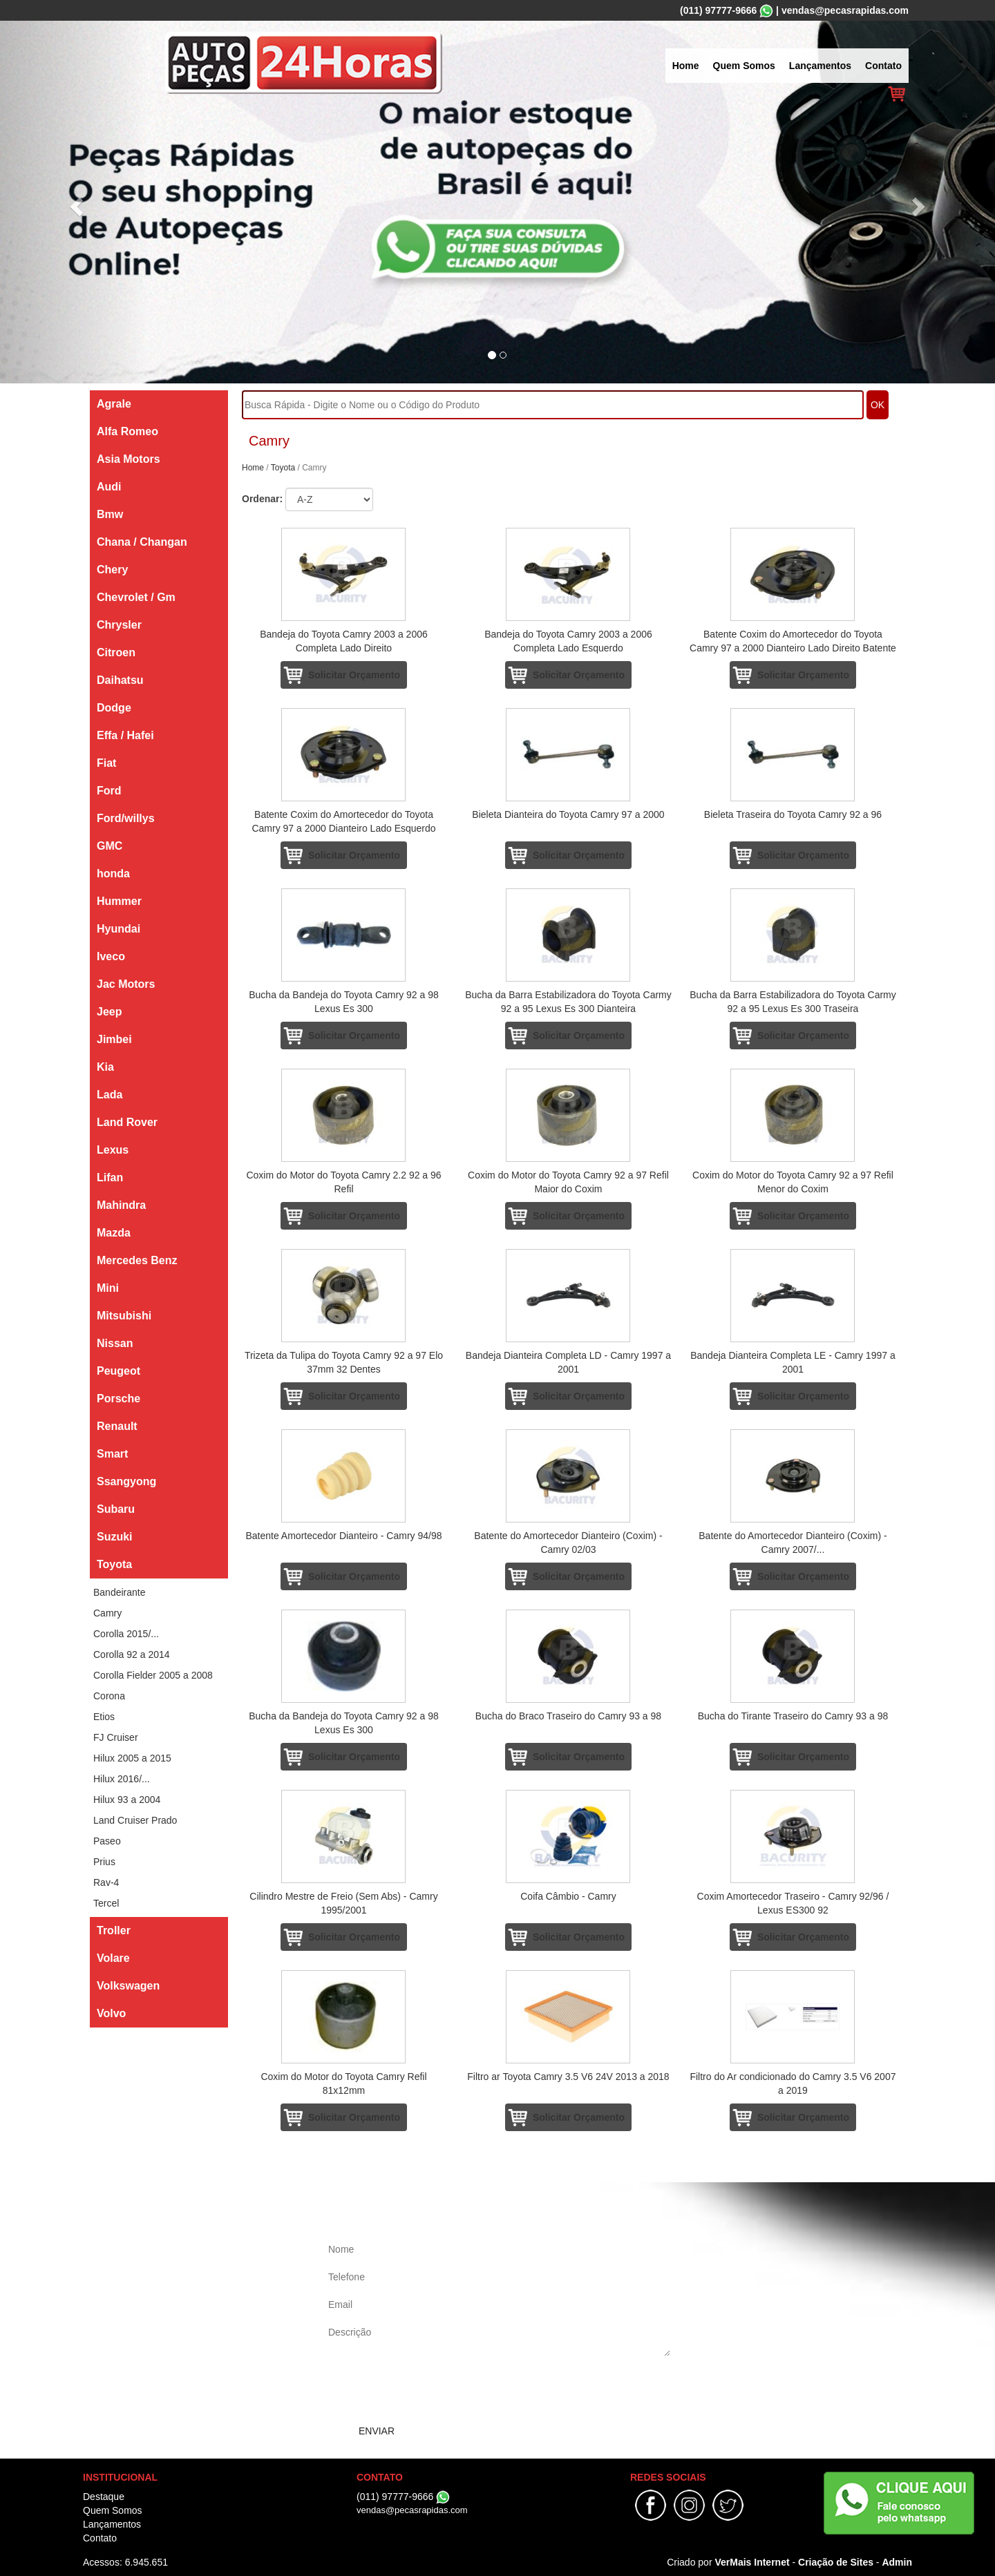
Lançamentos (820, 65)
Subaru (116, 1509)
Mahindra (121, 1205)
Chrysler (119, 625)
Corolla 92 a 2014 (131, 1654)
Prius (104, 1861)
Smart (112, 1454)
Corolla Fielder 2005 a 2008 (153, 1675)
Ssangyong (126, 1481)
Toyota (114, 1564)
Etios (104, 1716)
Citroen (116, 652)
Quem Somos (744, 65)
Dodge (114, 708)
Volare (113, 1958)
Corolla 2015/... (126, 1633)
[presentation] (430, 2390)
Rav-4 (106, 1882)
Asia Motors (128, 459)
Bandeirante (119, 1592)
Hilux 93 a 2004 (126, 1799)
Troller (114, 1930)
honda (113, 873)
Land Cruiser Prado (135, 1820)
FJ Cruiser (115, 1737)
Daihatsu (120, 680)
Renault (117, 1426)
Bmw (110, 514)
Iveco (111, 956)
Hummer (119, 901)
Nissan (115, 1343)
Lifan (110, 1177)
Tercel (106, 1903)
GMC (109, 846)
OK (877, 404)
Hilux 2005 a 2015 (132, 1758)
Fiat (106, 763)
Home (685, 65)
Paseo (107, 1841)
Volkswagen (128, 1986)
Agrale (114, 404)
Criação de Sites (835, 2562)
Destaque (103, 2496)
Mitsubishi (124, 1316)
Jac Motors (126, 984)
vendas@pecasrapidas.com (845, 10)
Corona (109, 1695)
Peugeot (118, 1371)
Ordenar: (262, 498)
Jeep (109, 1012)
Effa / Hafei (125, 735)
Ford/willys (126, 818)
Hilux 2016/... (121, 1778)
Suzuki (115, 1537)
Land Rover (127, 1122)
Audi (109, 487)
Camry (107, 1613)
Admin (897, 2562)
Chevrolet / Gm (136, 597)
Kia (105, 1067)
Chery (112, 569)
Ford (109, 790)
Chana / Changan (142, 542)
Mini (108, 1288)
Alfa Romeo (127, 431)
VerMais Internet (751, 2562)
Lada (109, 1094)
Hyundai (118, 929)
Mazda (114, 1233)
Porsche (118, 1398)
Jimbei (114, 1039)
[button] (74, 202)
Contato (883, 65)
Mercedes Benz (137, 1260)
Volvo (111, 2013)
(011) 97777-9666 (718, 10)
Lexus (113, 1150)
